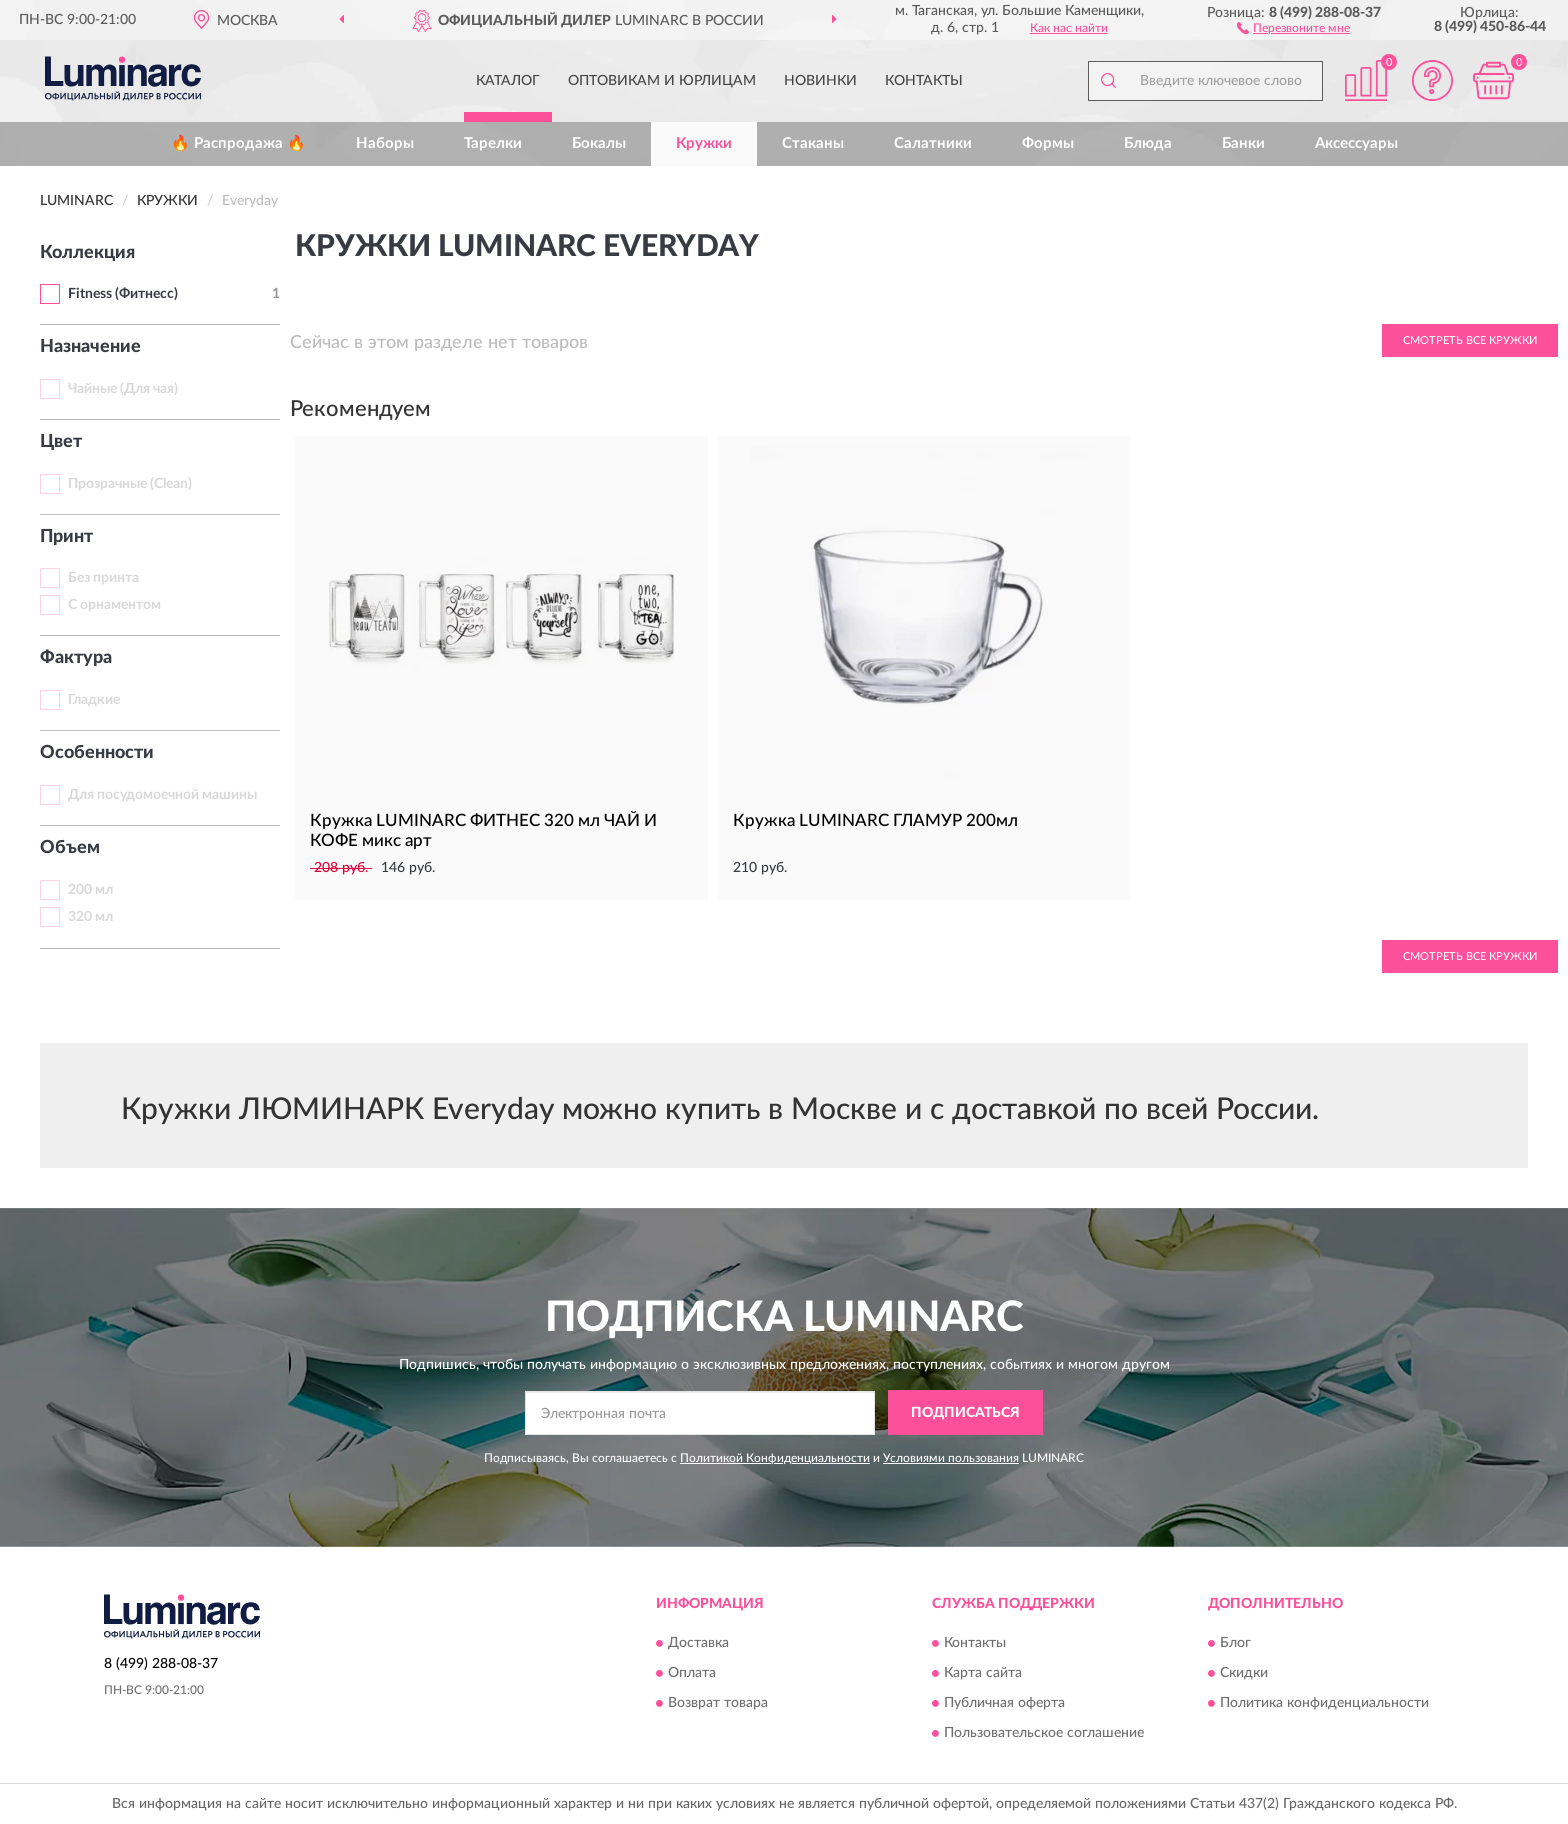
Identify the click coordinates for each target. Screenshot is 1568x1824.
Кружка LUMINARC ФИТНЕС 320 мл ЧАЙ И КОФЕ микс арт (483, 830)
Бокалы (599, 143)
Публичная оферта (1004, 1703)
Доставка (698, 1643)
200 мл (90, 890)
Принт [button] (66, 537)
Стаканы (813, 143)
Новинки (820, 81)
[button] (1293, 27)
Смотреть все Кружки (1470, 340)
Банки (1243, 143)
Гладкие (94, 700)
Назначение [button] (90, 347)
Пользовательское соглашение (1044, 1733)
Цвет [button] (61, 442)
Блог (1235, 1643)
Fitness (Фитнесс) (123, 294)
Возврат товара (718, 1703)
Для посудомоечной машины (162, 795)
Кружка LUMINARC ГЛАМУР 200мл (875, 820)
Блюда (1148, 143)
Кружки (704, 143)
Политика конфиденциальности (1324, 1703)
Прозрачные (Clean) (130, 484)
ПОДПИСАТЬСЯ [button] (965, 1413)
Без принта (103, 578)
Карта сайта (983, 1673)
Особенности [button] (97, 753)
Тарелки (493, 143)
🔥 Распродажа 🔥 (238, 143)
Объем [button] (70, 848)
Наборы (385, 143)
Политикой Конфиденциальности (775, 1458)
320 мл (90, 917)
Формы (1048, 143)
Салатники (933, 143)
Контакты (924, 81)
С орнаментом (114, 605)
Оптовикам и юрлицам (662, 81)
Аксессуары (1356, 143)
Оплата (692, 1673)
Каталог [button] (508, 81)
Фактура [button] (76, 658)
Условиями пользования (951, 1458)
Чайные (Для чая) (123, 389)
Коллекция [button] (87, 253)
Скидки (1244, 1673)
